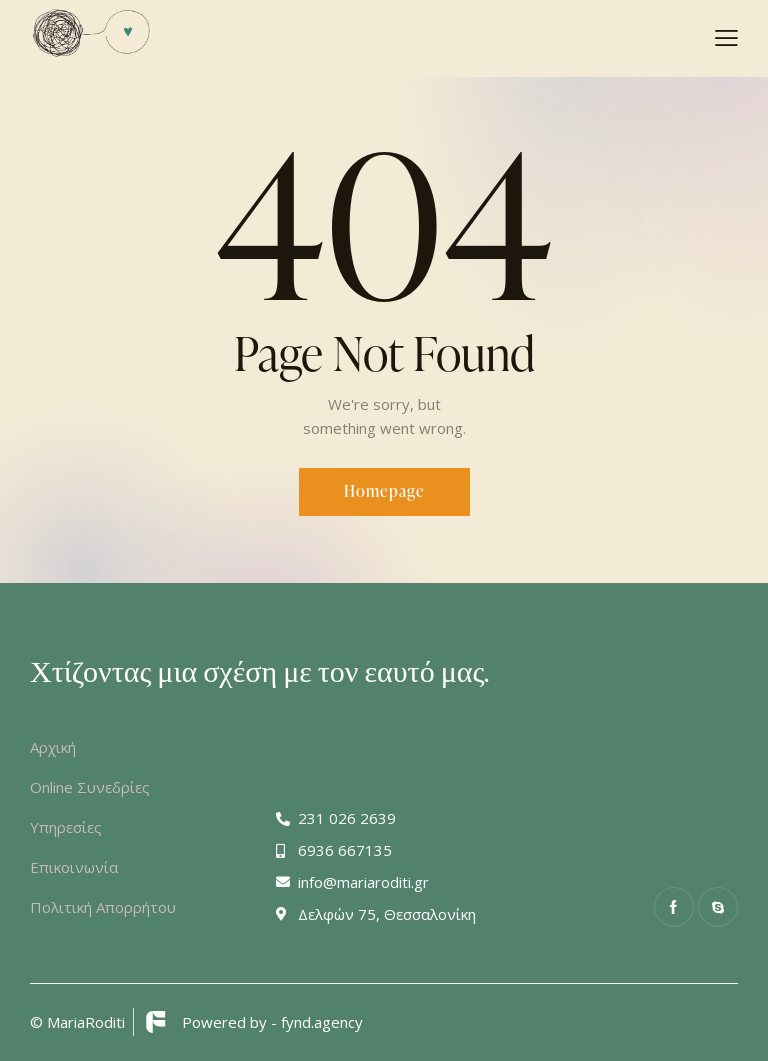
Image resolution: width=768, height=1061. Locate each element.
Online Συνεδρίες (90, 787)
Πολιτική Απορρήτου (103, 907)
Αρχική (53, 747)
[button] (726, 37)
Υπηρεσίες (66, 827)
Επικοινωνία (74, 867)
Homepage (384, 491)
